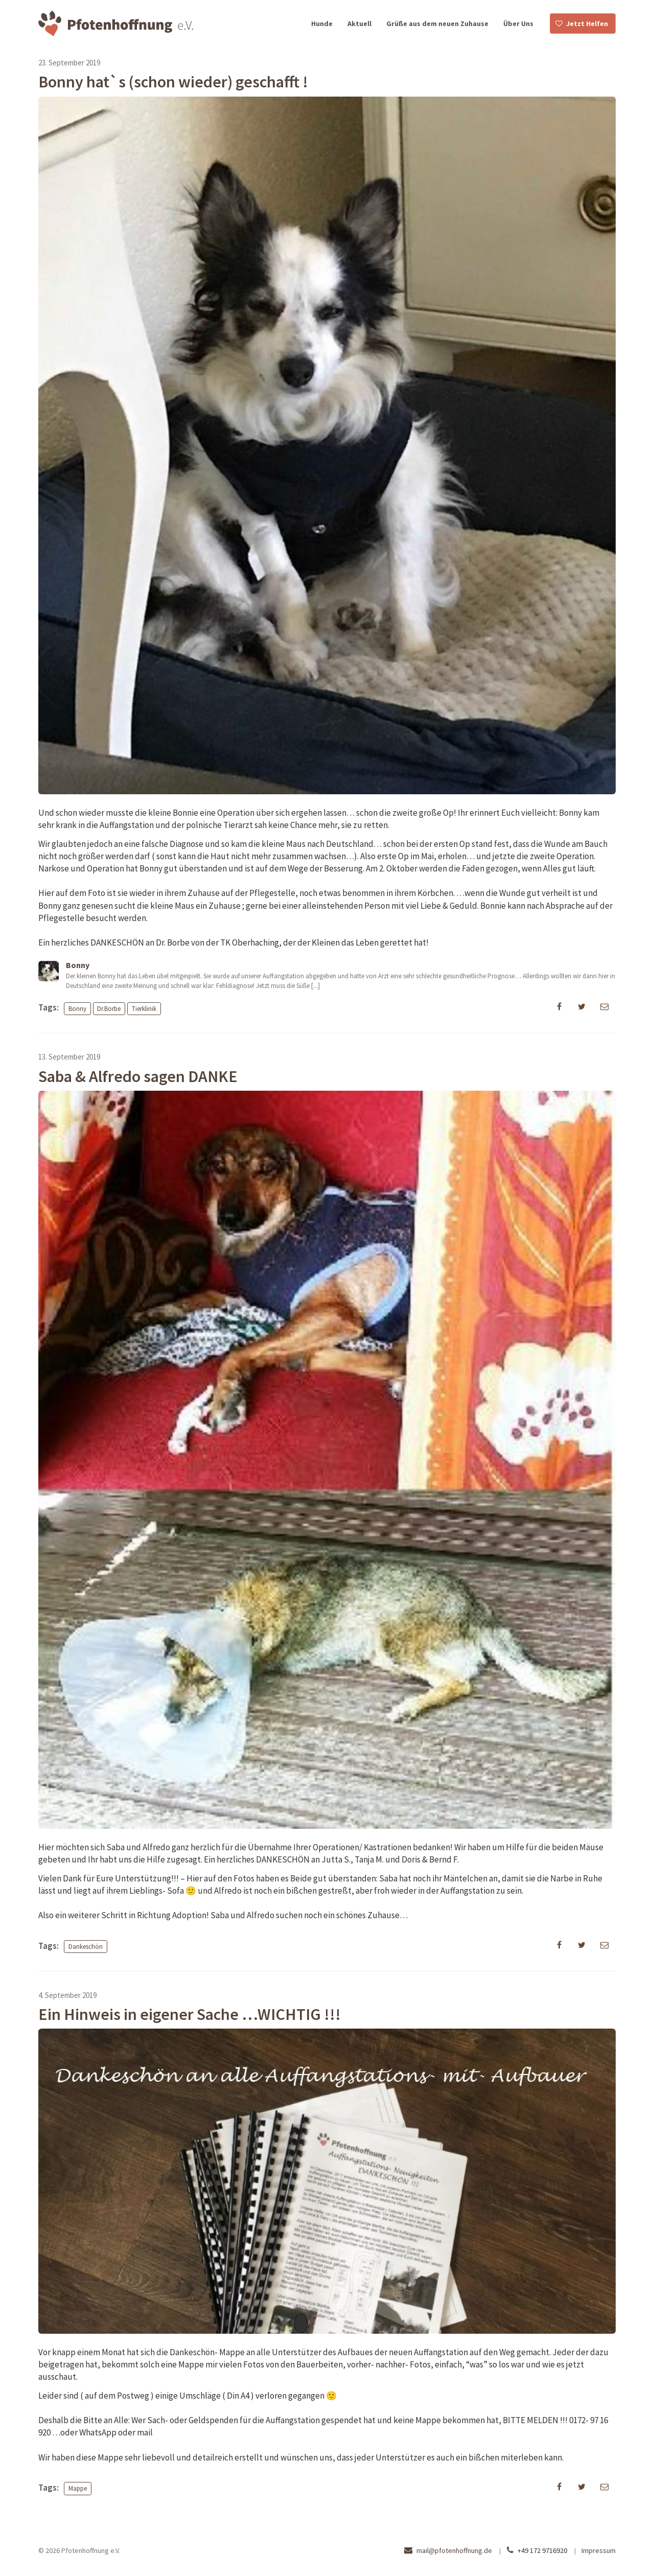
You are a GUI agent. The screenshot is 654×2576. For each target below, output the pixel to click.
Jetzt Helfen (587, 23)
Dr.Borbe (109, 1008)
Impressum (598, 2550)
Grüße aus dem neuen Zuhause (437, 23)
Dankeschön (85, 1946)
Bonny (77, 1008)
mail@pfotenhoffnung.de (454, 2550)
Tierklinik (144, 1008)
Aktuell (359, 23)
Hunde (322, 23)
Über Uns (518, 23)
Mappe (77, 2488)
